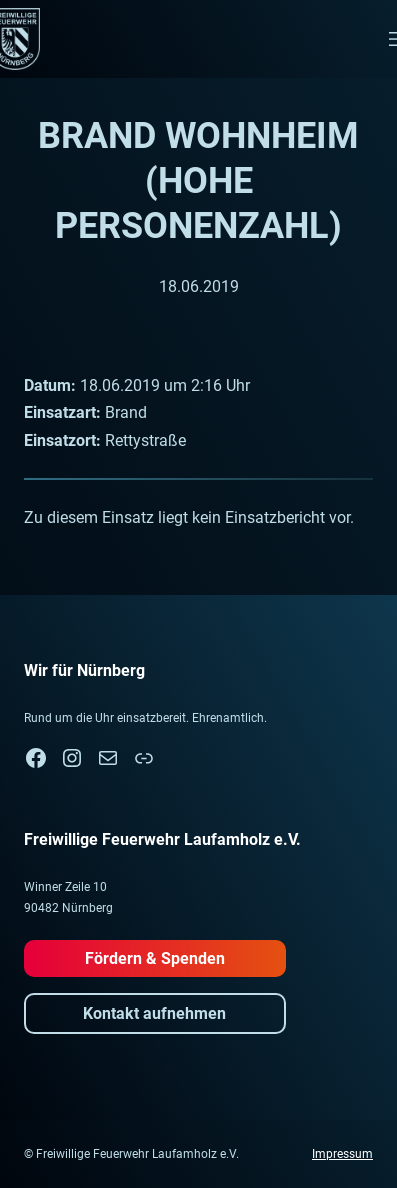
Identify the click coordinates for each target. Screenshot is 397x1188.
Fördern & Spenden (155, 958)
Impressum (342, 1154)
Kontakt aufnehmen (154, 1013)
